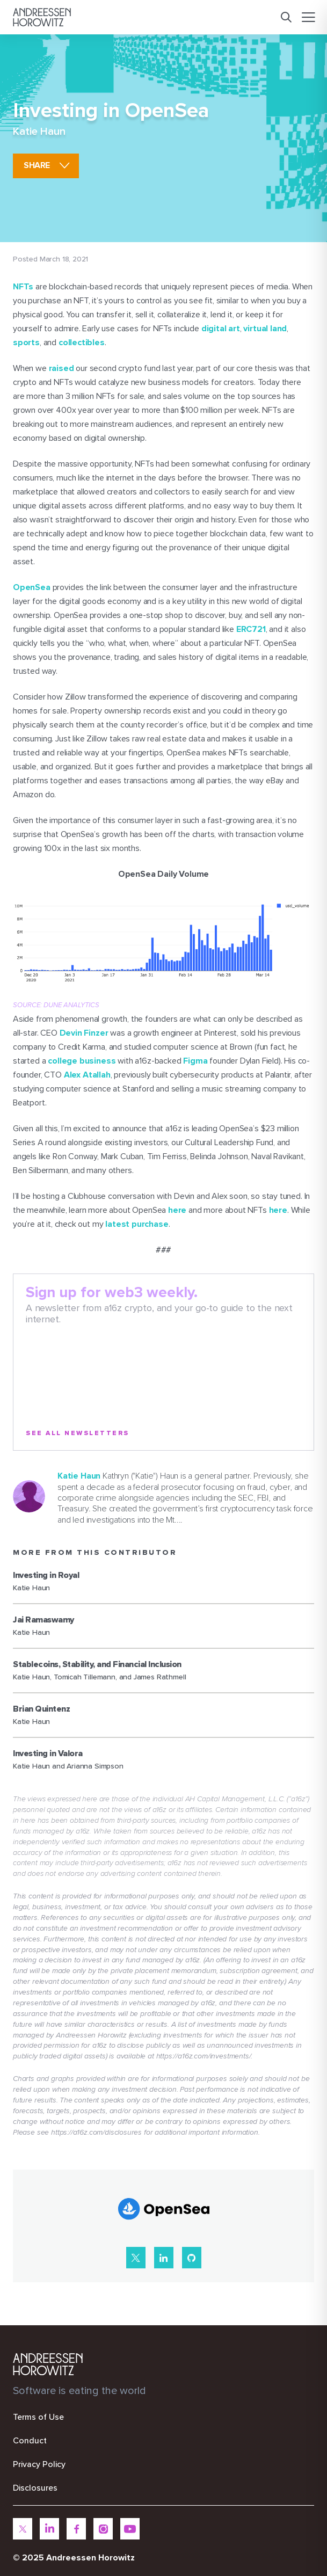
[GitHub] (191, 2257)
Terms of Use (38, 2417)
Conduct (30, 2440)
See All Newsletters (77, 1433)
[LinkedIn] (163, 2257)
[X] (136, 2257)
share (37, 165)
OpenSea (31, 587)
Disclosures (35, 2488)
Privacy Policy (39, 2464)
